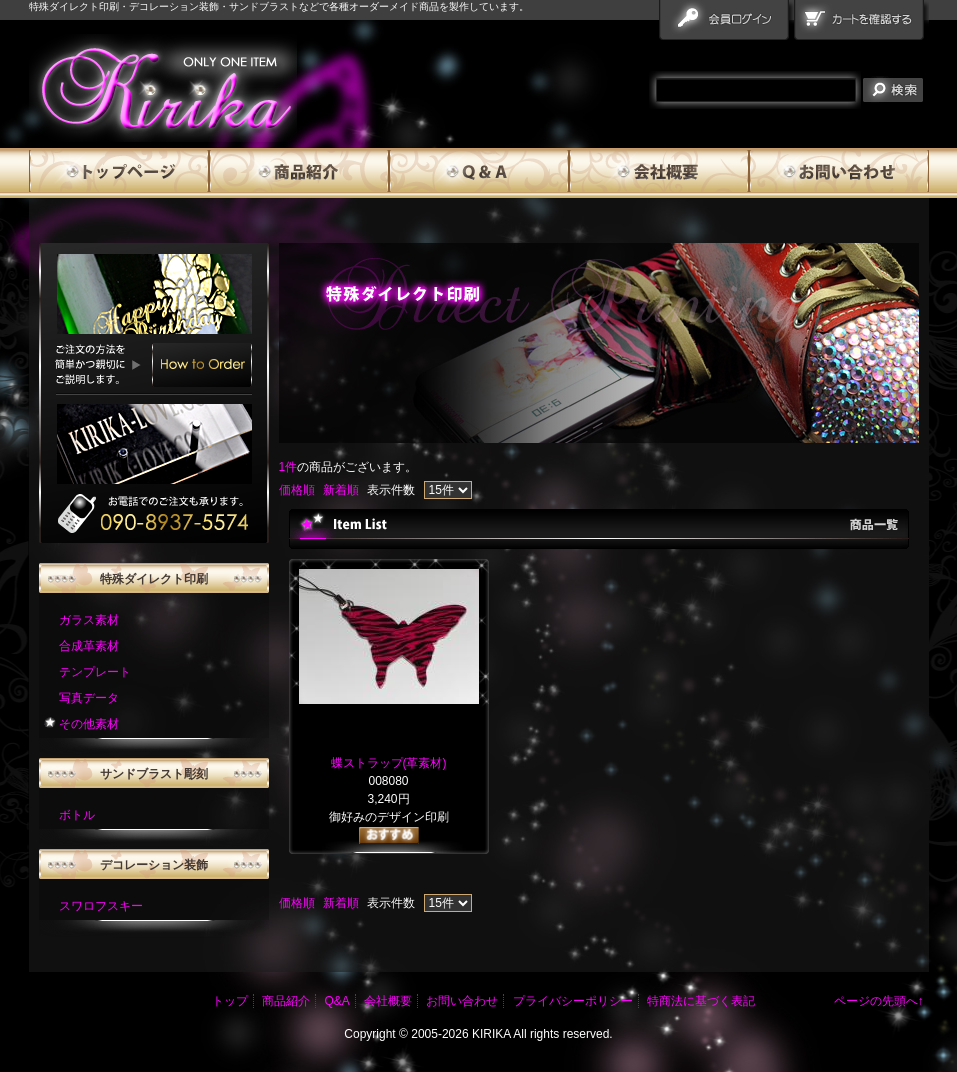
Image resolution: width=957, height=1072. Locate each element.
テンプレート (95, 672)
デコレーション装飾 (154, 865)
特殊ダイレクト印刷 (154, 579)
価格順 (297, 490)
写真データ (89, 698)
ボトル (77, 815)
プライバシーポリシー (573, 1001)
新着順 (341, 490)
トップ (230, 1001)
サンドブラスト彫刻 (154, 774)
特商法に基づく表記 (701, 1001)
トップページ (119, 173)
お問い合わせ (839, 173)
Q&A (479, 173)
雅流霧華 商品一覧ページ (163, 88)
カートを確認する (861, 24)
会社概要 (659, 173)
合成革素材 (89, 646)
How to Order (202, 365)
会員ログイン (726, 24)
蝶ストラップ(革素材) (389, 763)
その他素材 (89, 724)
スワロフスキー (101, 906)
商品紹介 (299, 173)
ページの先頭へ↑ (879, 1001)
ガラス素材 (89, 620)
